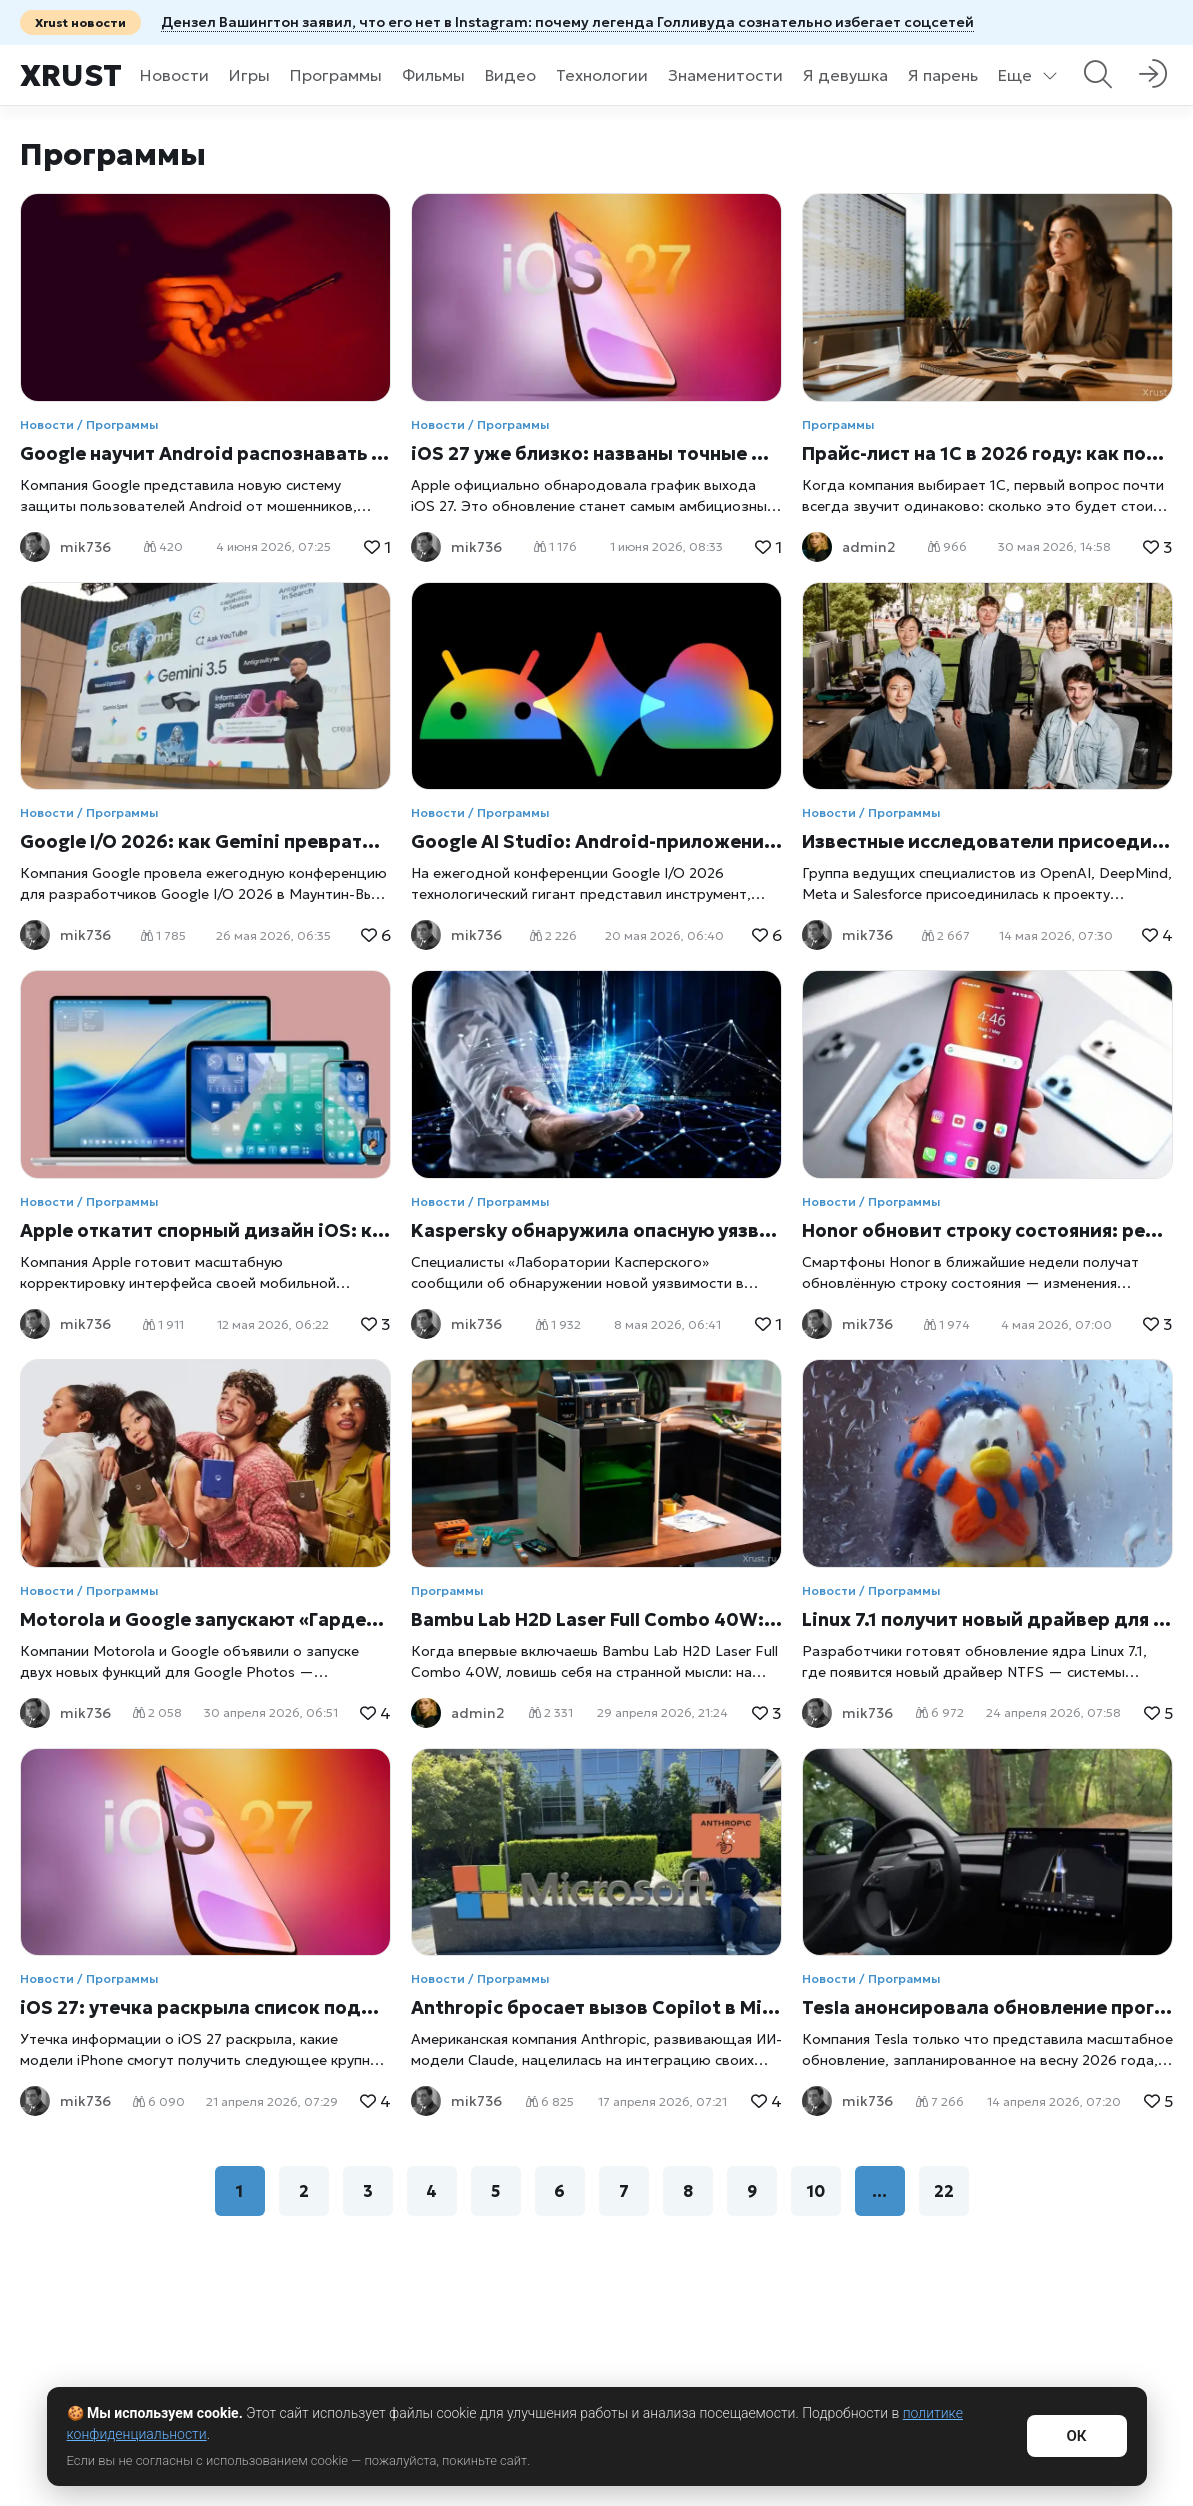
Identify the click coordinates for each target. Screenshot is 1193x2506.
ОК (1076, 2436)
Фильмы (433, 75)
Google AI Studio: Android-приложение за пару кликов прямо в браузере (596, 841)
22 (944, 2191)
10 (816, 2191)
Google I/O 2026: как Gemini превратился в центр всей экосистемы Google (205, 841)
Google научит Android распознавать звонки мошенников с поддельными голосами (205, 453)
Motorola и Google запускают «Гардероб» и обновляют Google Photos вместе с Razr (205, 1619)
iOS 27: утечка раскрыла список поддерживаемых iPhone (205, 2007)
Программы (336, 75)
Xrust (71, 75)
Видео (510, 75)
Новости (174, 75)
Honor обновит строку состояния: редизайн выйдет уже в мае (987, 1230)
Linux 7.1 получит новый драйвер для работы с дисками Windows (987, 1619)
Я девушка (845, 75)
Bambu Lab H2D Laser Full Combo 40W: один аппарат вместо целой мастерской (596, 1619)
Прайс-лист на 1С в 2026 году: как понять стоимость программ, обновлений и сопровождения (987, 453)
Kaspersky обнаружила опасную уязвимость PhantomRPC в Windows (596, 1230)
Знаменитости (725, 75)
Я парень (943, 75)
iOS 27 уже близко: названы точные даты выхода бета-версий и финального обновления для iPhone (596, 453)
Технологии (602, 75)
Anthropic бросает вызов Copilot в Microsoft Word (596, 2007)
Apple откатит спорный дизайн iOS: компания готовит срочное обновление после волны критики (205, 1230)
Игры (249, 75)
